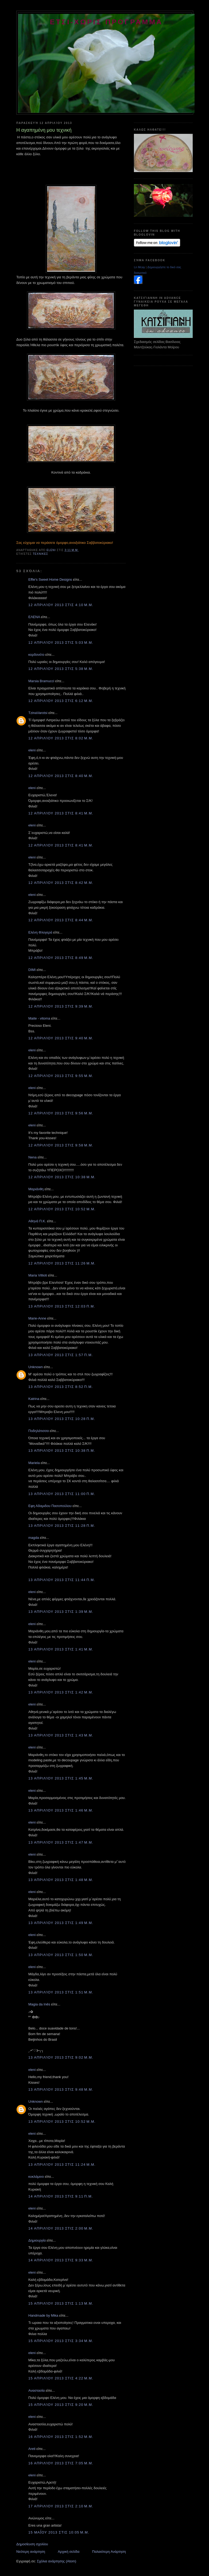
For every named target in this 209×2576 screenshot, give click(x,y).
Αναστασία (36, 2390)
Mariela (34, 1463)
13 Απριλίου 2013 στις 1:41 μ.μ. (60, 1649)
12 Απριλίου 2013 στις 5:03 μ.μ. (60, 643)
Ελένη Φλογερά (40, 932)
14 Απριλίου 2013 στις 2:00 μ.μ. (60, 2228)
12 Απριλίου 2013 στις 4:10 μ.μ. (60, 605)
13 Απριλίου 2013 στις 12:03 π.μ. (61, 1306)
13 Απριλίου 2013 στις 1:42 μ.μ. (60, 1692)
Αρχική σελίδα (68, 2552)
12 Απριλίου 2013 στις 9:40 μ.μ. (60, 1038)
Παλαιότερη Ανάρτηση (109, 2552)
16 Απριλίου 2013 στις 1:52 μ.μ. (60, 2437)
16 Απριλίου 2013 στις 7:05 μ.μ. (60, 2463)
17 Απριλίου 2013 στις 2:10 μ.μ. (60, 2506)
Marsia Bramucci (41, 681)
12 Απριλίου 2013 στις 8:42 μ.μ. (60, 883)
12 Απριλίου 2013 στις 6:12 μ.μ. (60, 701)
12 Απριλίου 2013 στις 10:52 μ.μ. (62, 1209)
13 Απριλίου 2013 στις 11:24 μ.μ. (62, 2165)
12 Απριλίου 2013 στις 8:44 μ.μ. (60, 920)
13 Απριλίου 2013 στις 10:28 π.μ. (61, 1419)
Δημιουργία (37, 2240)
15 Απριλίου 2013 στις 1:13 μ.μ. (60, 2303)
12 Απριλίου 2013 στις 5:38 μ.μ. (60, 669)
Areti (32, 2449)
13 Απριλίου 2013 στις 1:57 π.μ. (60, 1355)
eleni (32, 750)
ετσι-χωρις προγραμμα (106, 22)
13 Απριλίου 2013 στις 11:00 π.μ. (61, 1494)
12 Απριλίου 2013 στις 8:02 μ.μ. (60, 738)
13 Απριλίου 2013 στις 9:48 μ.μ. (60, 2089)
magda (33, 1538)
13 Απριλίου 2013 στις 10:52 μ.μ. (62, 2122)
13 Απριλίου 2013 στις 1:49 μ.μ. (60, 1923)
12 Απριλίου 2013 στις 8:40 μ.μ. (60, 776)
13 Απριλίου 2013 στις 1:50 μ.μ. (60, 1955)
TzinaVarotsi (37, 713)
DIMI (32, 970)
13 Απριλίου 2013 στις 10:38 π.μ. (61, 1451)
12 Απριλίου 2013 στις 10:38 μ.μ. (62, 1177)
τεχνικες (40, 553)
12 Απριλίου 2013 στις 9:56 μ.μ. (60, 1113)
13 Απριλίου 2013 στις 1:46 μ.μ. (60, 1810)
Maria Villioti (37, 1275)
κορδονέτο (36, 655)
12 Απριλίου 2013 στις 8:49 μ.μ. (60, 958)
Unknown (35, 1367)
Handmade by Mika (43, 2315)
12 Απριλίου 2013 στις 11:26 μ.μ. (62, 1263)
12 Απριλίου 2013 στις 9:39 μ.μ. (60, 1006)
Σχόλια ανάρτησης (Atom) (56, 2561)
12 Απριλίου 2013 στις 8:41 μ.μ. (60, 813)
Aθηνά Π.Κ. (37, 1221)
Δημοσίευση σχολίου (32, 2544)
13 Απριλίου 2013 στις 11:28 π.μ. (61, 1526)
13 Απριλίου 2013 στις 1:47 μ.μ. (60, 1842)
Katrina (33, 1399)
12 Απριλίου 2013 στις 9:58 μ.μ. (60, 1145)
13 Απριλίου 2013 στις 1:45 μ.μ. (60, 1778)
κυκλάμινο (36, 2177)
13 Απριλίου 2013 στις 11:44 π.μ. (61, 1580)
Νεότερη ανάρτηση (30, 2552)
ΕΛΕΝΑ (34, 617)
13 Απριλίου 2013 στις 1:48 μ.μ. (60, 1880)
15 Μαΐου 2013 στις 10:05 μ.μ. (58, 2532)
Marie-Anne (37, 1318)
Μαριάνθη (36, 1189)
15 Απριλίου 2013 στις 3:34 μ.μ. (60, 2341)
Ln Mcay (139, 267)
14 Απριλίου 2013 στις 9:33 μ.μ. (60, 2260)
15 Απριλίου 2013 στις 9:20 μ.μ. (60, 2405)
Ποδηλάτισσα (38, 1431)
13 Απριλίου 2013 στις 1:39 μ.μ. (60, 1612)
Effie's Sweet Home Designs (50, 579)
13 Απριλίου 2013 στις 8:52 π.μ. (60, 1387)
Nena (32, 1157)
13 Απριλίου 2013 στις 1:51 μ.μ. (60, 1992)
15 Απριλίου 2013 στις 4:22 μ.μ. (60, 2378)
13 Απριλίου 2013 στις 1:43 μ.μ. (60, 1735)
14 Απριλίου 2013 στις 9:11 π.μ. (60, 2196)
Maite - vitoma (39, 1018)
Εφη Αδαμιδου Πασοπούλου (50, 1506)
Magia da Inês (39, 2004)
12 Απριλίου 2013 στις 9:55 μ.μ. (60, 1076)
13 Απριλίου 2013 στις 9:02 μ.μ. (60, 2057)
